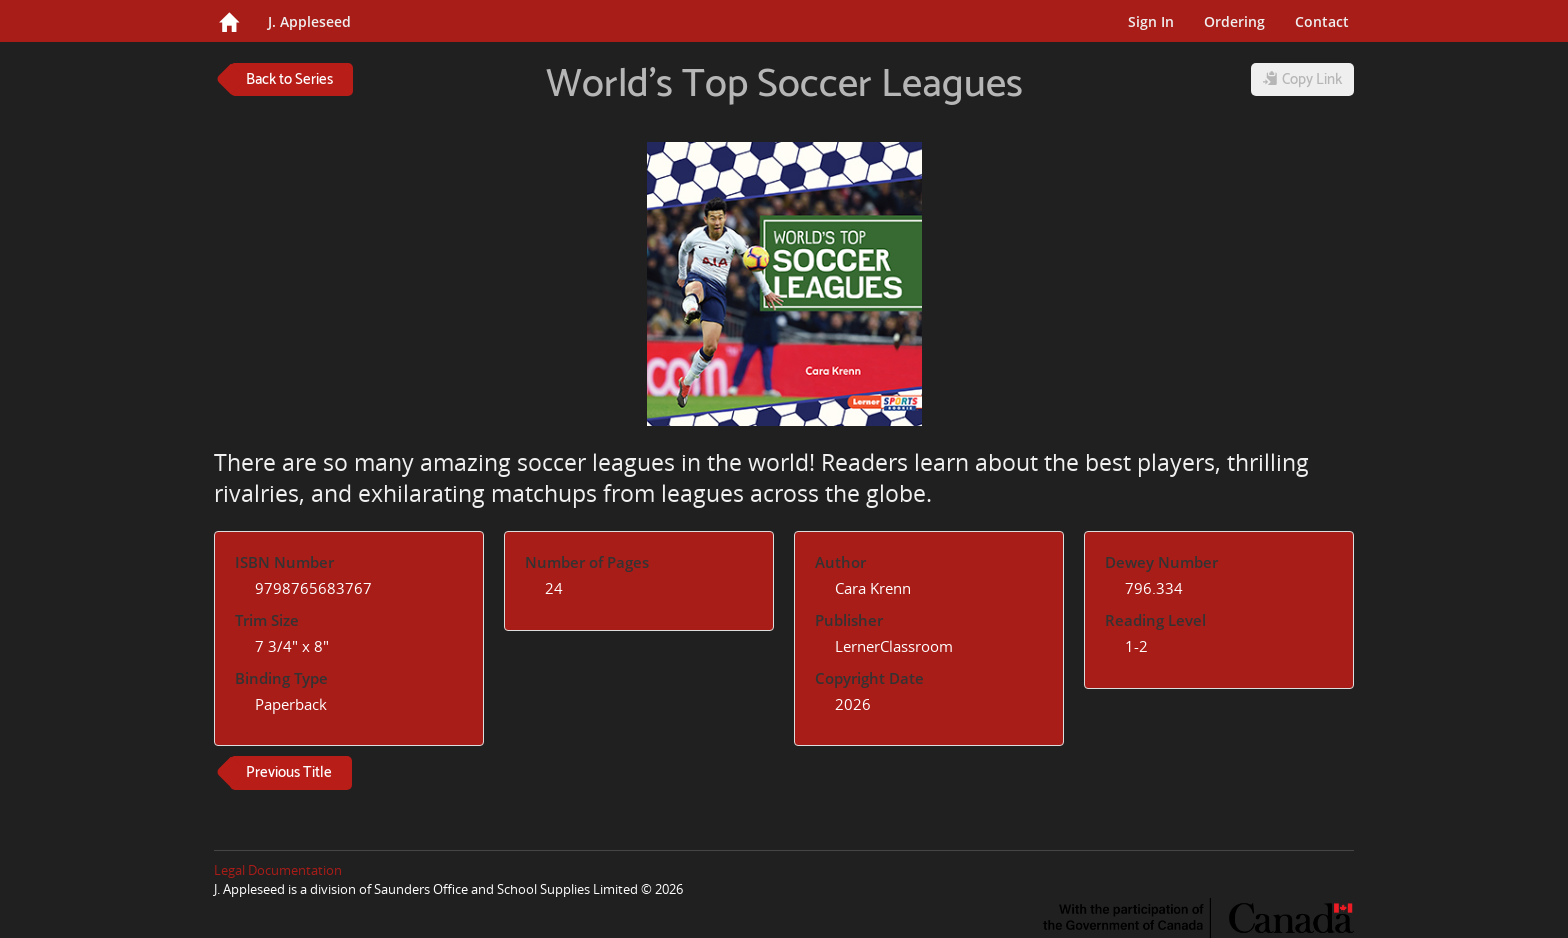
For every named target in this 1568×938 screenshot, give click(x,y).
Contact (1322, 21)
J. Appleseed (309, 21)
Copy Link (1302, 79)
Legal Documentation (278, 870)
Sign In (1151, 21)
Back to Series (289, 79)
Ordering (1234, 21)
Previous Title (289, 772)
